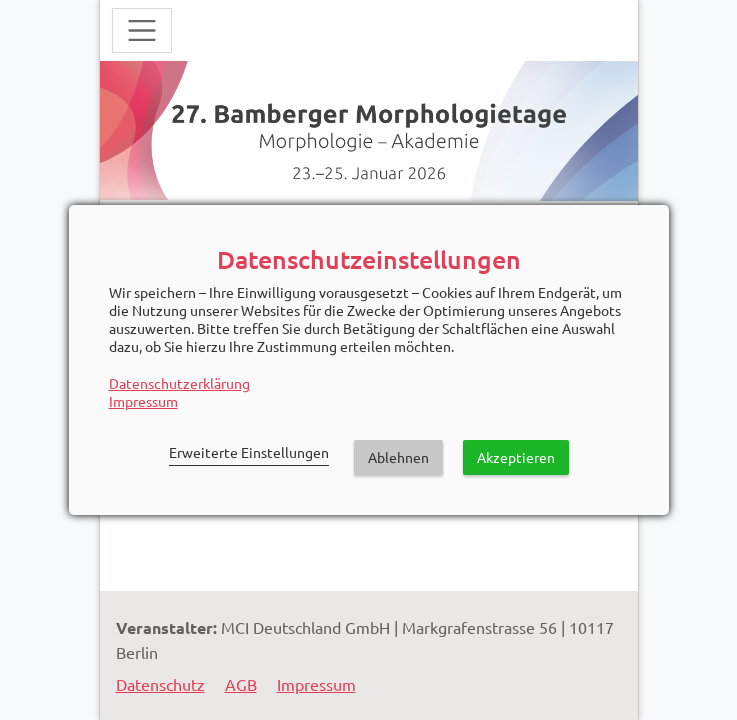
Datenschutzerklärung (179, 383)
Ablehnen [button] (398, 457)
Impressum (143, 401)
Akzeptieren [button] (516, 457)
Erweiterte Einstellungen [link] (249, 452)
